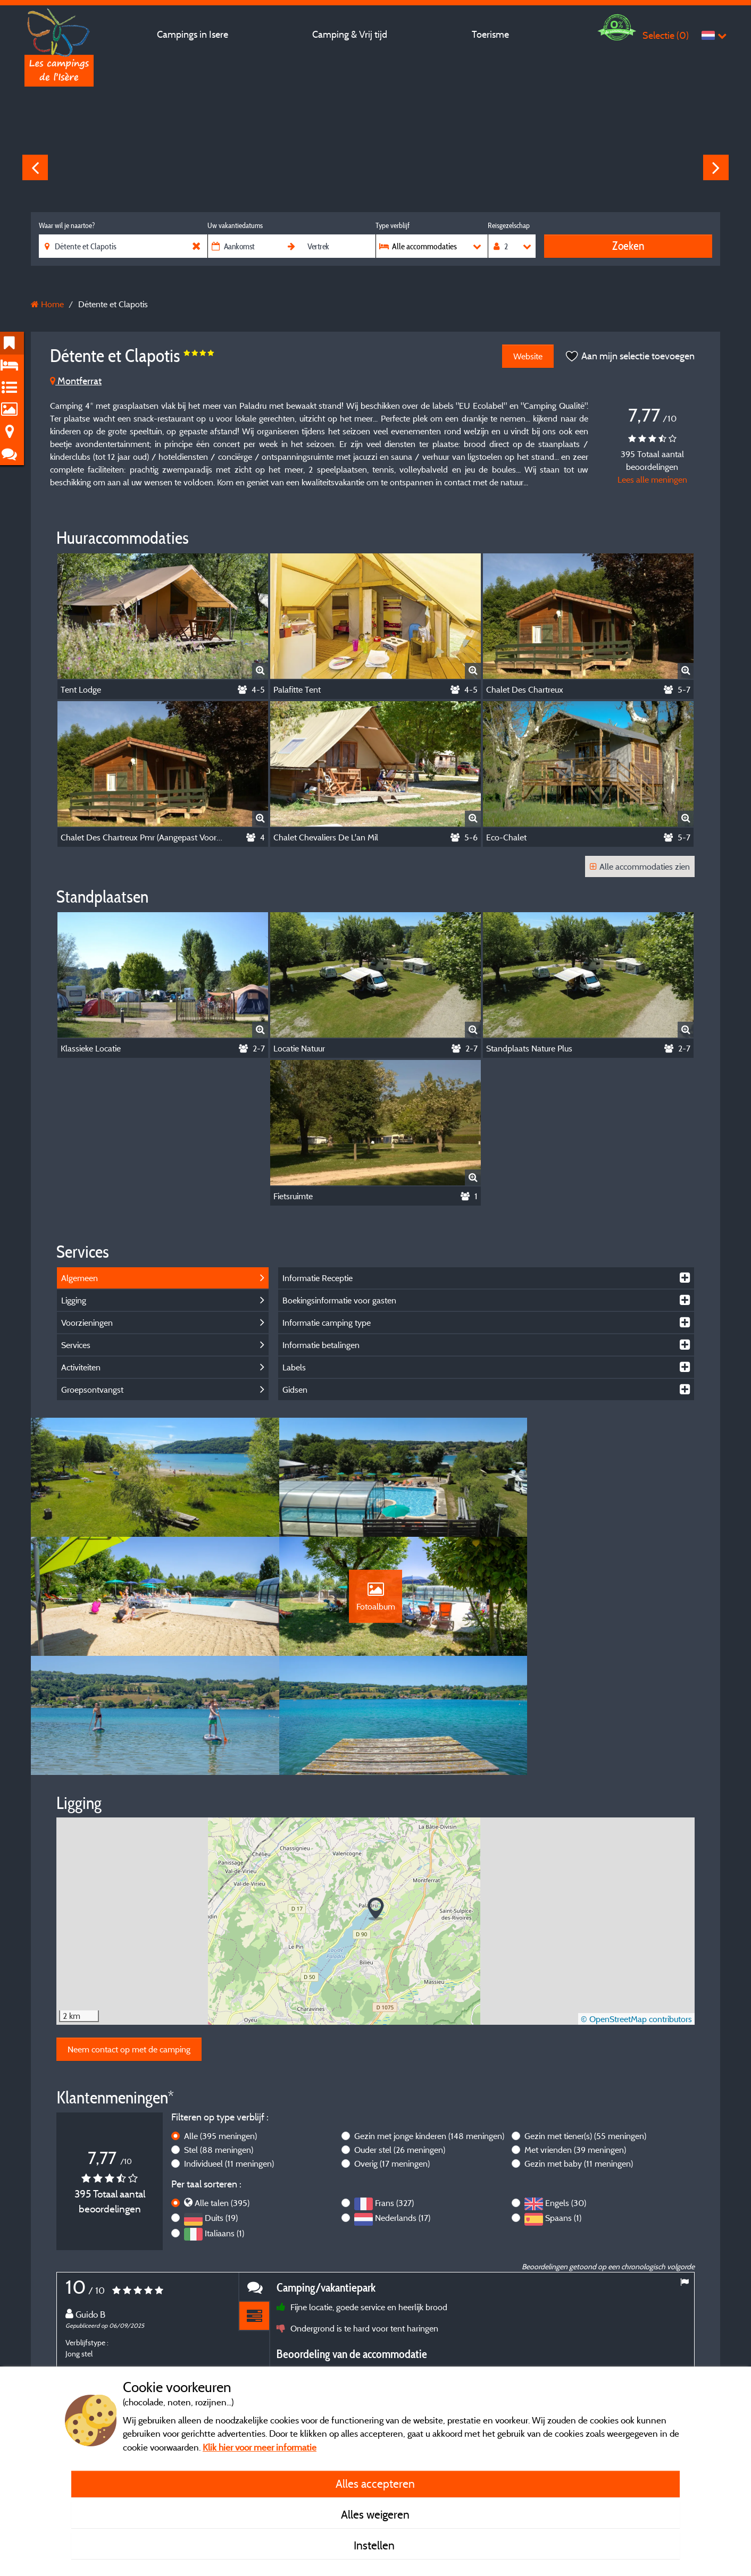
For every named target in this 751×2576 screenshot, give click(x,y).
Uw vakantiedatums (235, 225)
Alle (220, 2033)
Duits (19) (221, 2116)
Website (526, 356)
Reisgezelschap (509, 225)
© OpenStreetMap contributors (636, 1917)
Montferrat (76, 381)
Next (716, 167)
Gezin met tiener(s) (585, 2033)
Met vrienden (575, 2047)
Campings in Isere (192, 34)
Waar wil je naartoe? (67, 225)
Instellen (375, 2545)
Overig (392, 2061)
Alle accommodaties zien (640, 866)
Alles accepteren (375, 2483)
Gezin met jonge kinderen (429, 2033)
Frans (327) (394, 2100)
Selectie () (665, 35)
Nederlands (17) (402, 2116)
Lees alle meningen (652, 479)
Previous (35, 167)
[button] (376, 1807)
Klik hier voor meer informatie (259, 2447)
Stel (218, 2047)
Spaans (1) (563, 2116)
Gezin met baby (578, 2061)
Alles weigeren (375, 2514)
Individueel (229, 2061)
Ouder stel (399, 2047)
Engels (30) (565, 2100)
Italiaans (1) (224, 2131)
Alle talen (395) (222, 2100)
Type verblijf (393, 225)
